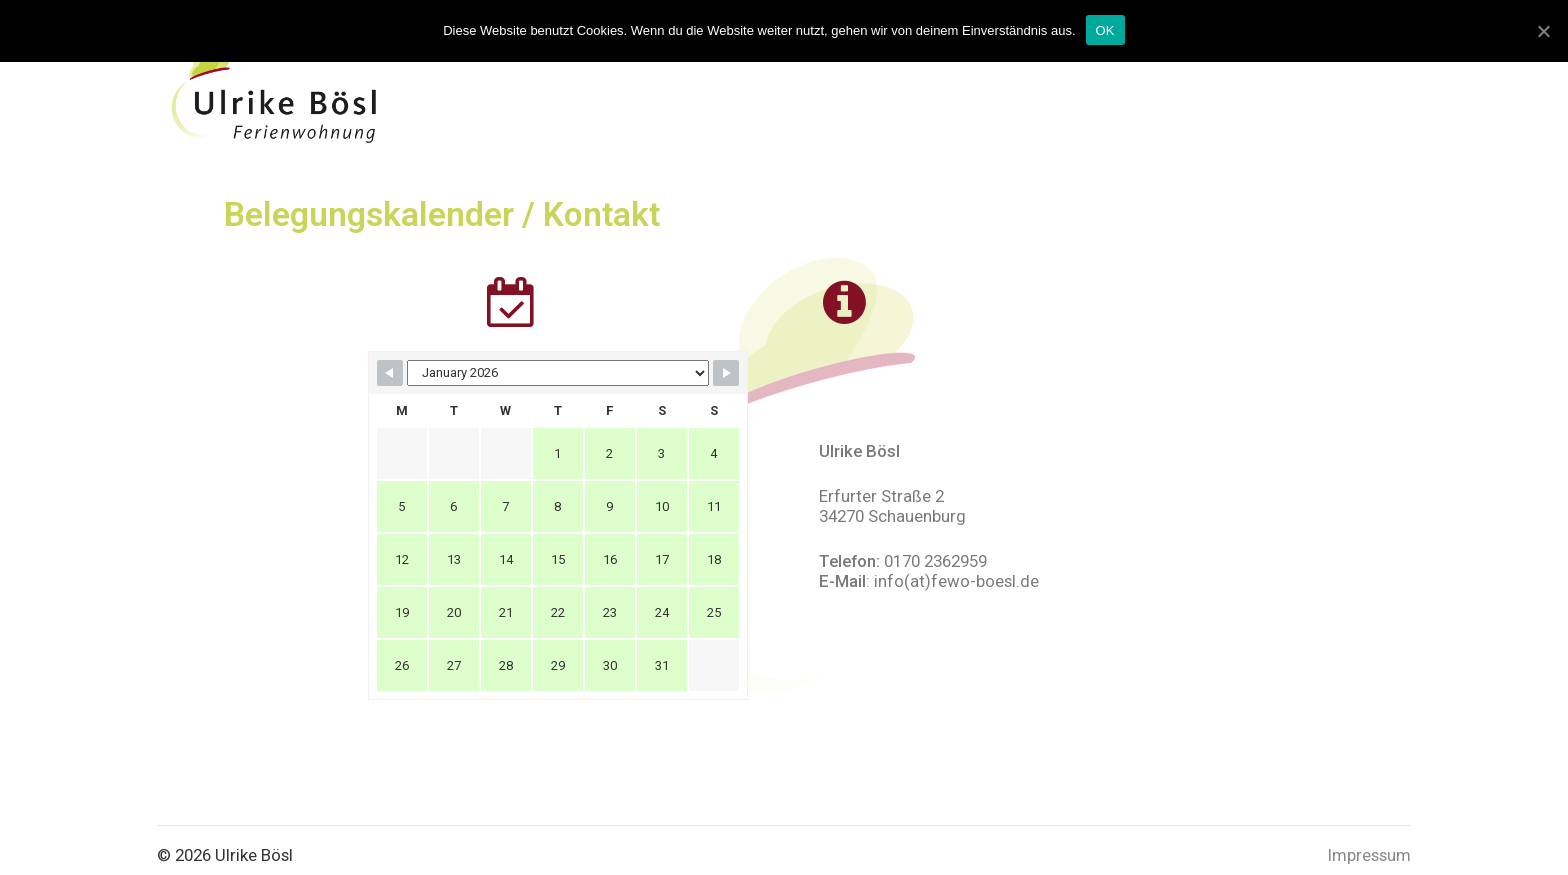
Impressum (1369, 855)
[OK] (1543, 31)
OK (1105, 30)
